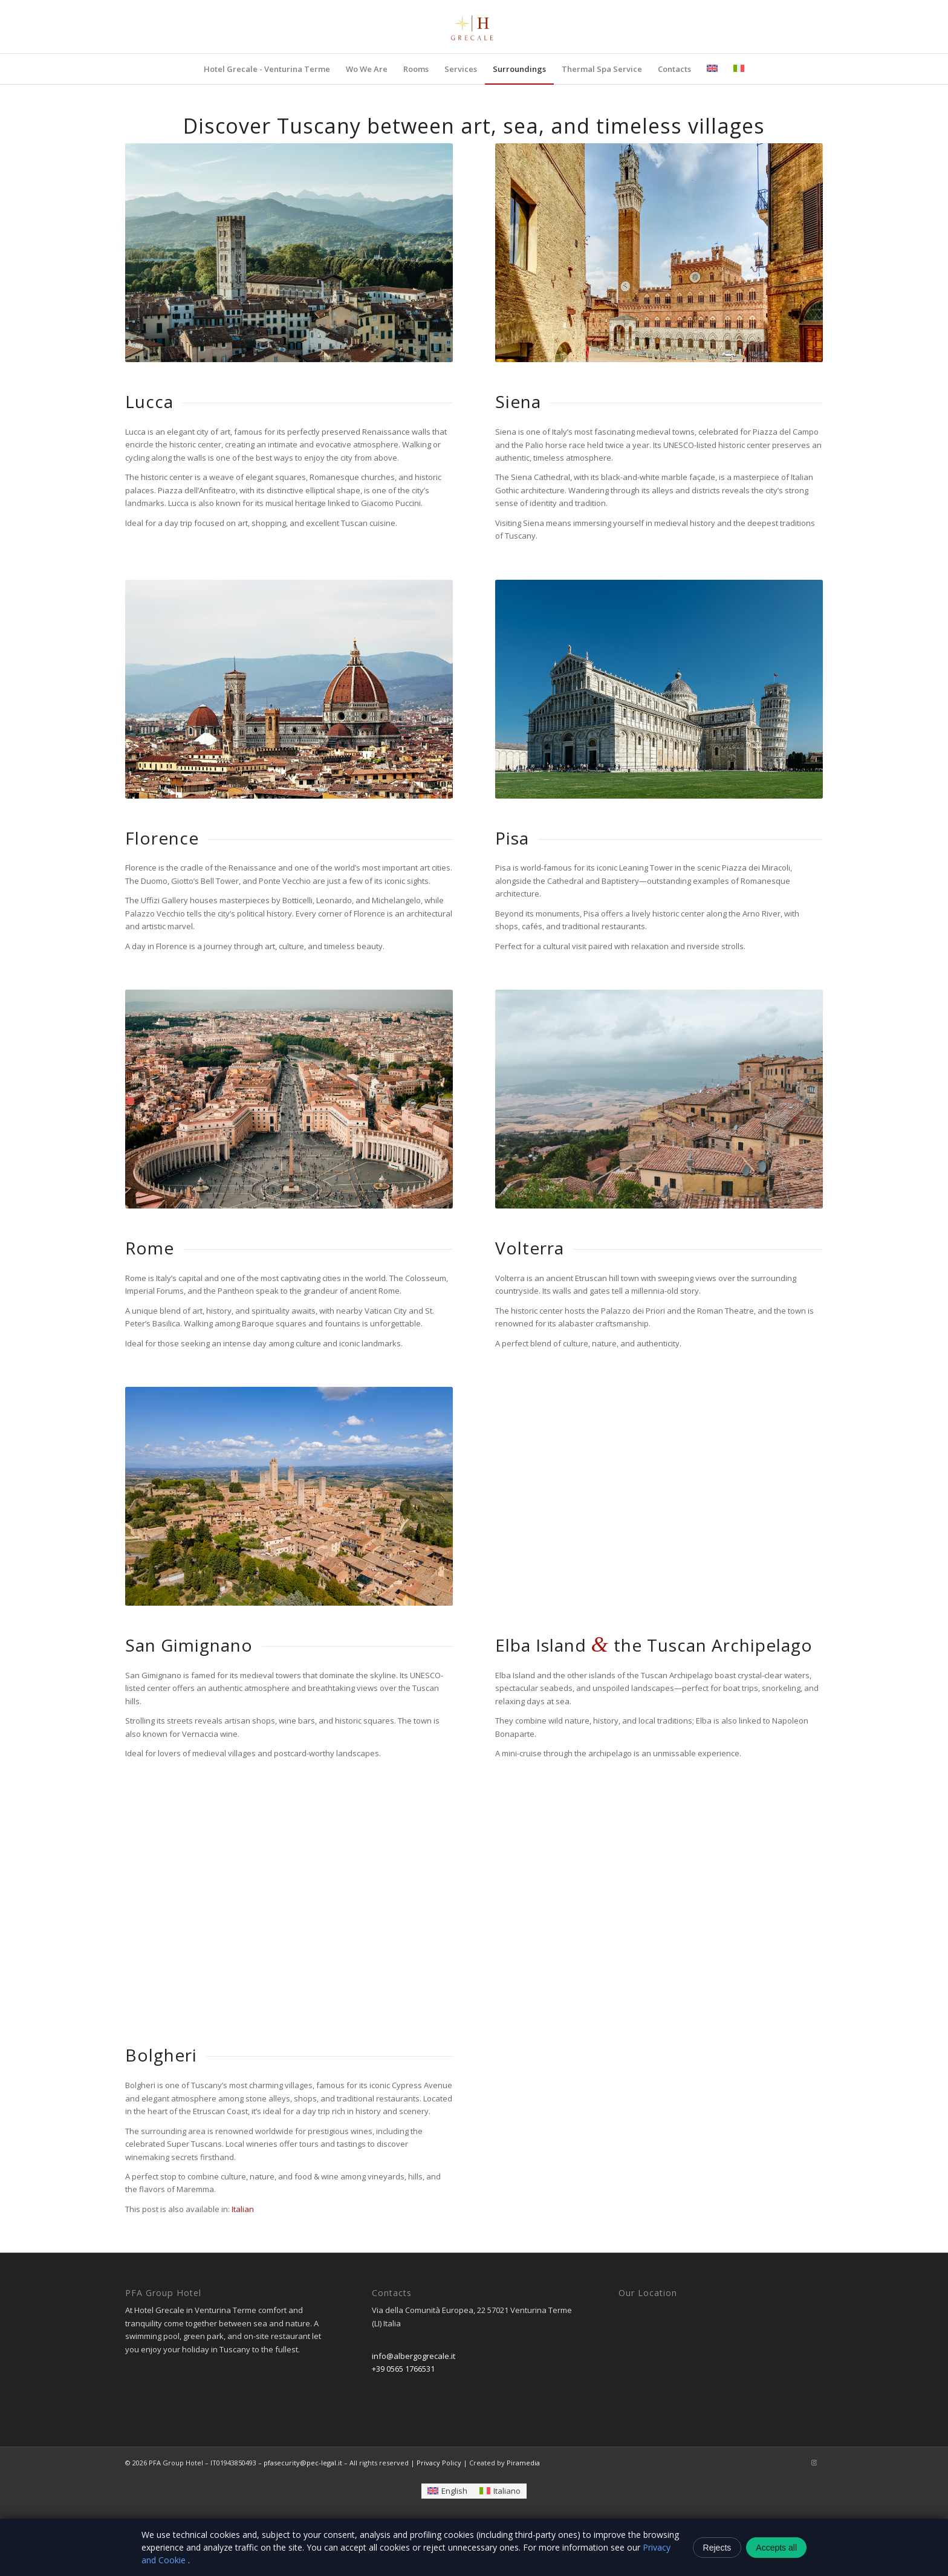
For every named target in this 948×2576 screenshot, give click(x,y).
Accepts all (776, 2547)
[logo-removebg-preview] (474, 26)
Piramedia (523, 2462)
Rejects (717, 2547)
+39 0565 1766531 (403, 2368)
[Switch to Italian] (243, 2209)
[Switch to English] (447, 2491)
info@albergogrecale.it (413, 2356)
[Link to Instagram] (814, 2462)
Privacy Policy (439, 2462)
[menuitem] (267, 69)
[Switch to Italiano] (500, 2491)
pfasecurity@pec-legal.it (303, 2462)
